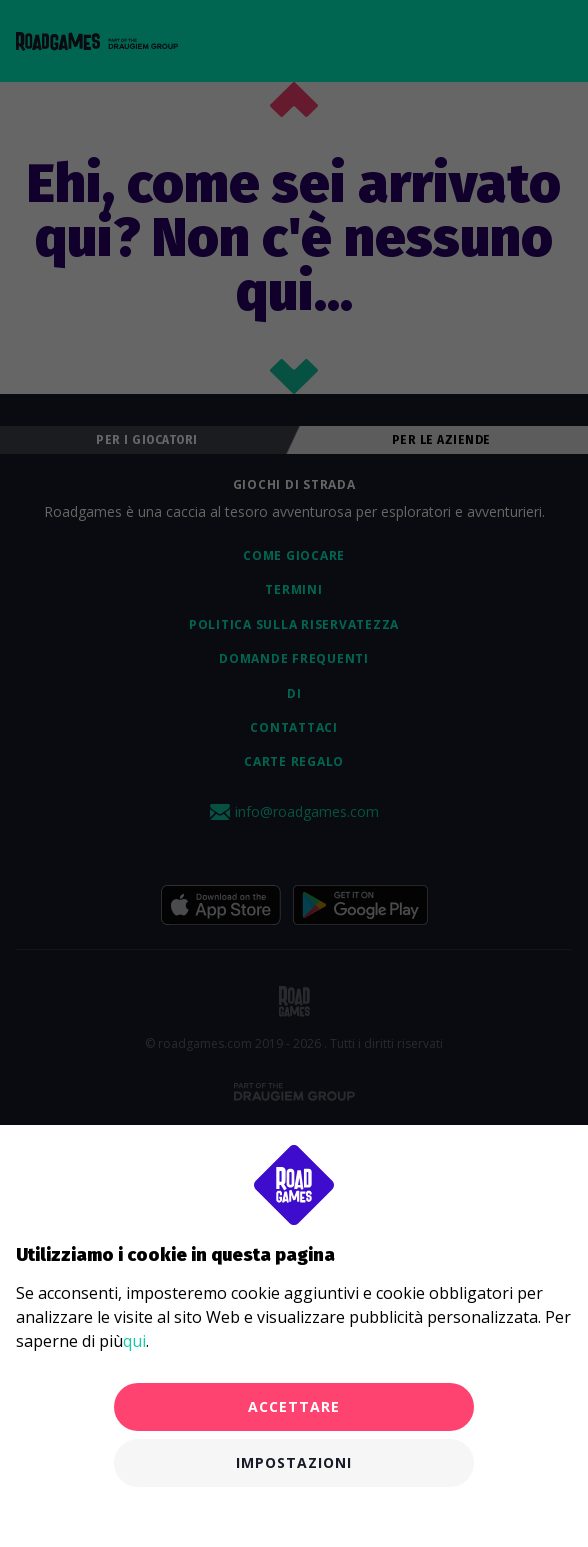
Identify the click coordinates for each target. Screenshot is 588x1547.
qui (134, 1341)
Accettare (294, 1406)
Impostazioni (294, 1462)
